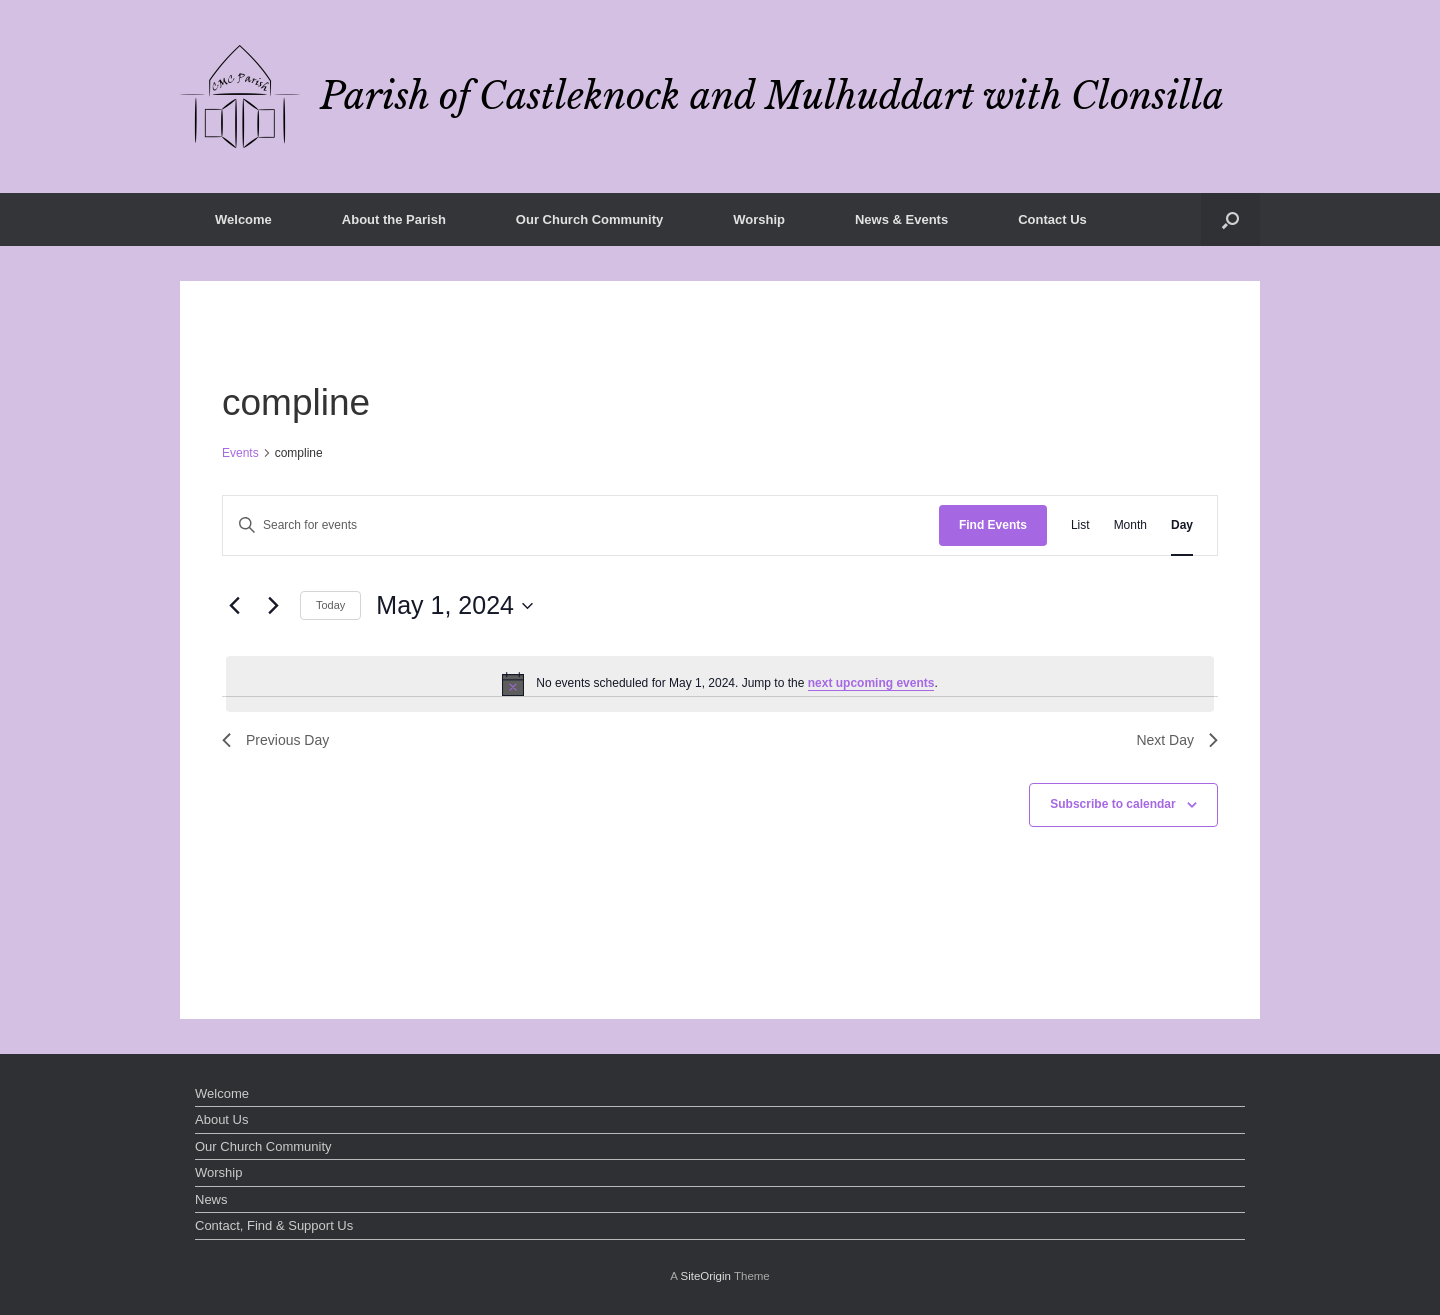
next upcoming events (871, 683)
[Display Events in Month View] (1130, 525)
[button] (1230, 219)
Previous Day (275, 740)
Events (240, 453)
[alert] (720, 684)
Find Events (993, 525)
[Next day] (273, 606)
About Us (221, 1119)
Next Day (1177, 740)
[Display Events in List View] (1080, 525)
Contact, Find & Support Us (274, 1225)
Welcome (243, 219)
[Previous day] (234, 606)
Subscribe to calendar (1112, 804)
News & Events (901, 219)
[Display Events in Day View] (1182, 525)
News (211, 1199)
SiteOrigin (705, 1276)
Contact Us (1052, 219)
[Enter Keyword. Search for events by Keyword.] (581, 525)
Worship (759, 219)
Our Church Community (589, 219)
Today (330, 605)
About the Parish (394, 219)
